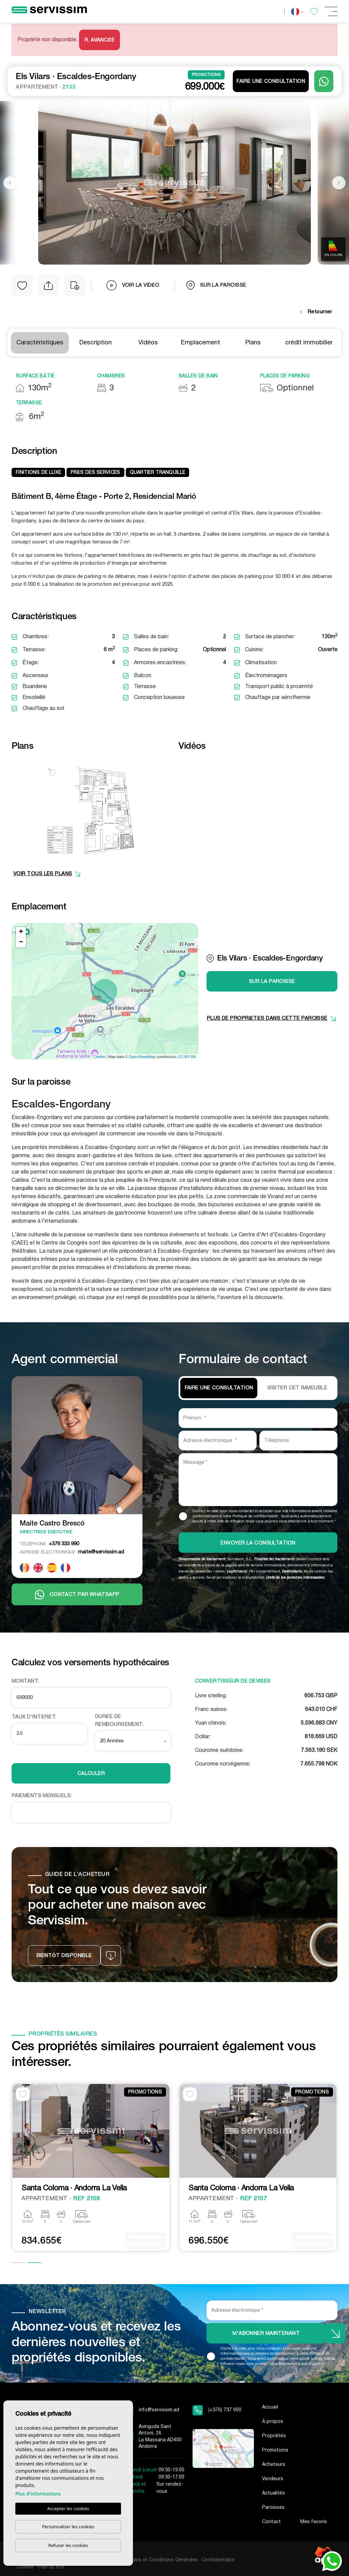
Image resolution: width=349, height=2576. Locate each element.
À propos (272, 2421)
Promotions (275, 2450)
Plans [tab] (253, 343)
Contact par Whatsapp (77, 1594)
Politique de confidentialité (255, 1516)
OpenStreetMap (142, 1057)
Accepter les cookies (68, 2508)
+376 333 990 (49, 1544)
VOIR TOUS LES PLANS (46, 874)
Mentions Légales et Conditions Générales (150, 2560)
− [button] (21, 942)
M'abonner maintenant (266, 2333)
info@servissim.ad (159, 2410)
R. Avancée (100, 40)
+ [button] (21, 932)
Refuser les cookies (68, 2545)
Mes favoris (313, 2522)
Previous (10, 183)
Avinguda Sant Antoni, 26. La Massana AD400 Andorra (160, 2437)
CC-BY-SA (187, 1057)
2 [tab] (35, 2263)
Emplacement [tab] (200, 343)
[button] (48, 285)
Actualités (273, 2493)
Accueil (270, 2407)
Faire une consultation (271, 81)
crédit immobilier (309, 343)
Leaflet (99, 1057)
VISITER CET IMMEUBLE (297, 1388)
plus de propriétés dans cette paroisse (271, 1018)
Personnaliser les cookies (68, 2526)
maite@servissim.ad (72, 1552)
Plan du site (51, 2567)
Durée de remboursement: (119, 1720)
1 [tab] (19, 2263)
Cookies (25, 2567)
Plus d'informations (38, 2493)
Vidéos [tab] (148, 343)
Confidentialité (218, 2560)
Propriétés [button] (274, 2436)
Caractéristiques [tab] (39, 343)
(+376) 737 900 (224, 2410)
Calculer (91, 1773)
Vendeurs (272, 2479)
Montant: (25, 1681)
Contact (271, 2522)
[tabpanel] (91, 2168)
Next (339, 183)
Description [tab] (95, 343)
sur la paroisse (216, 285)
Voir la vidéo (133, 285)
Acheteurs (273, 2464)
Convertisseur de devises (233, 1681)
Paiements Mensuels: (42, 1795)
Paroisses (273, 2507)
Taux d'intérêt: (34, 1717)
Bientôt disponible (64, 1955)
